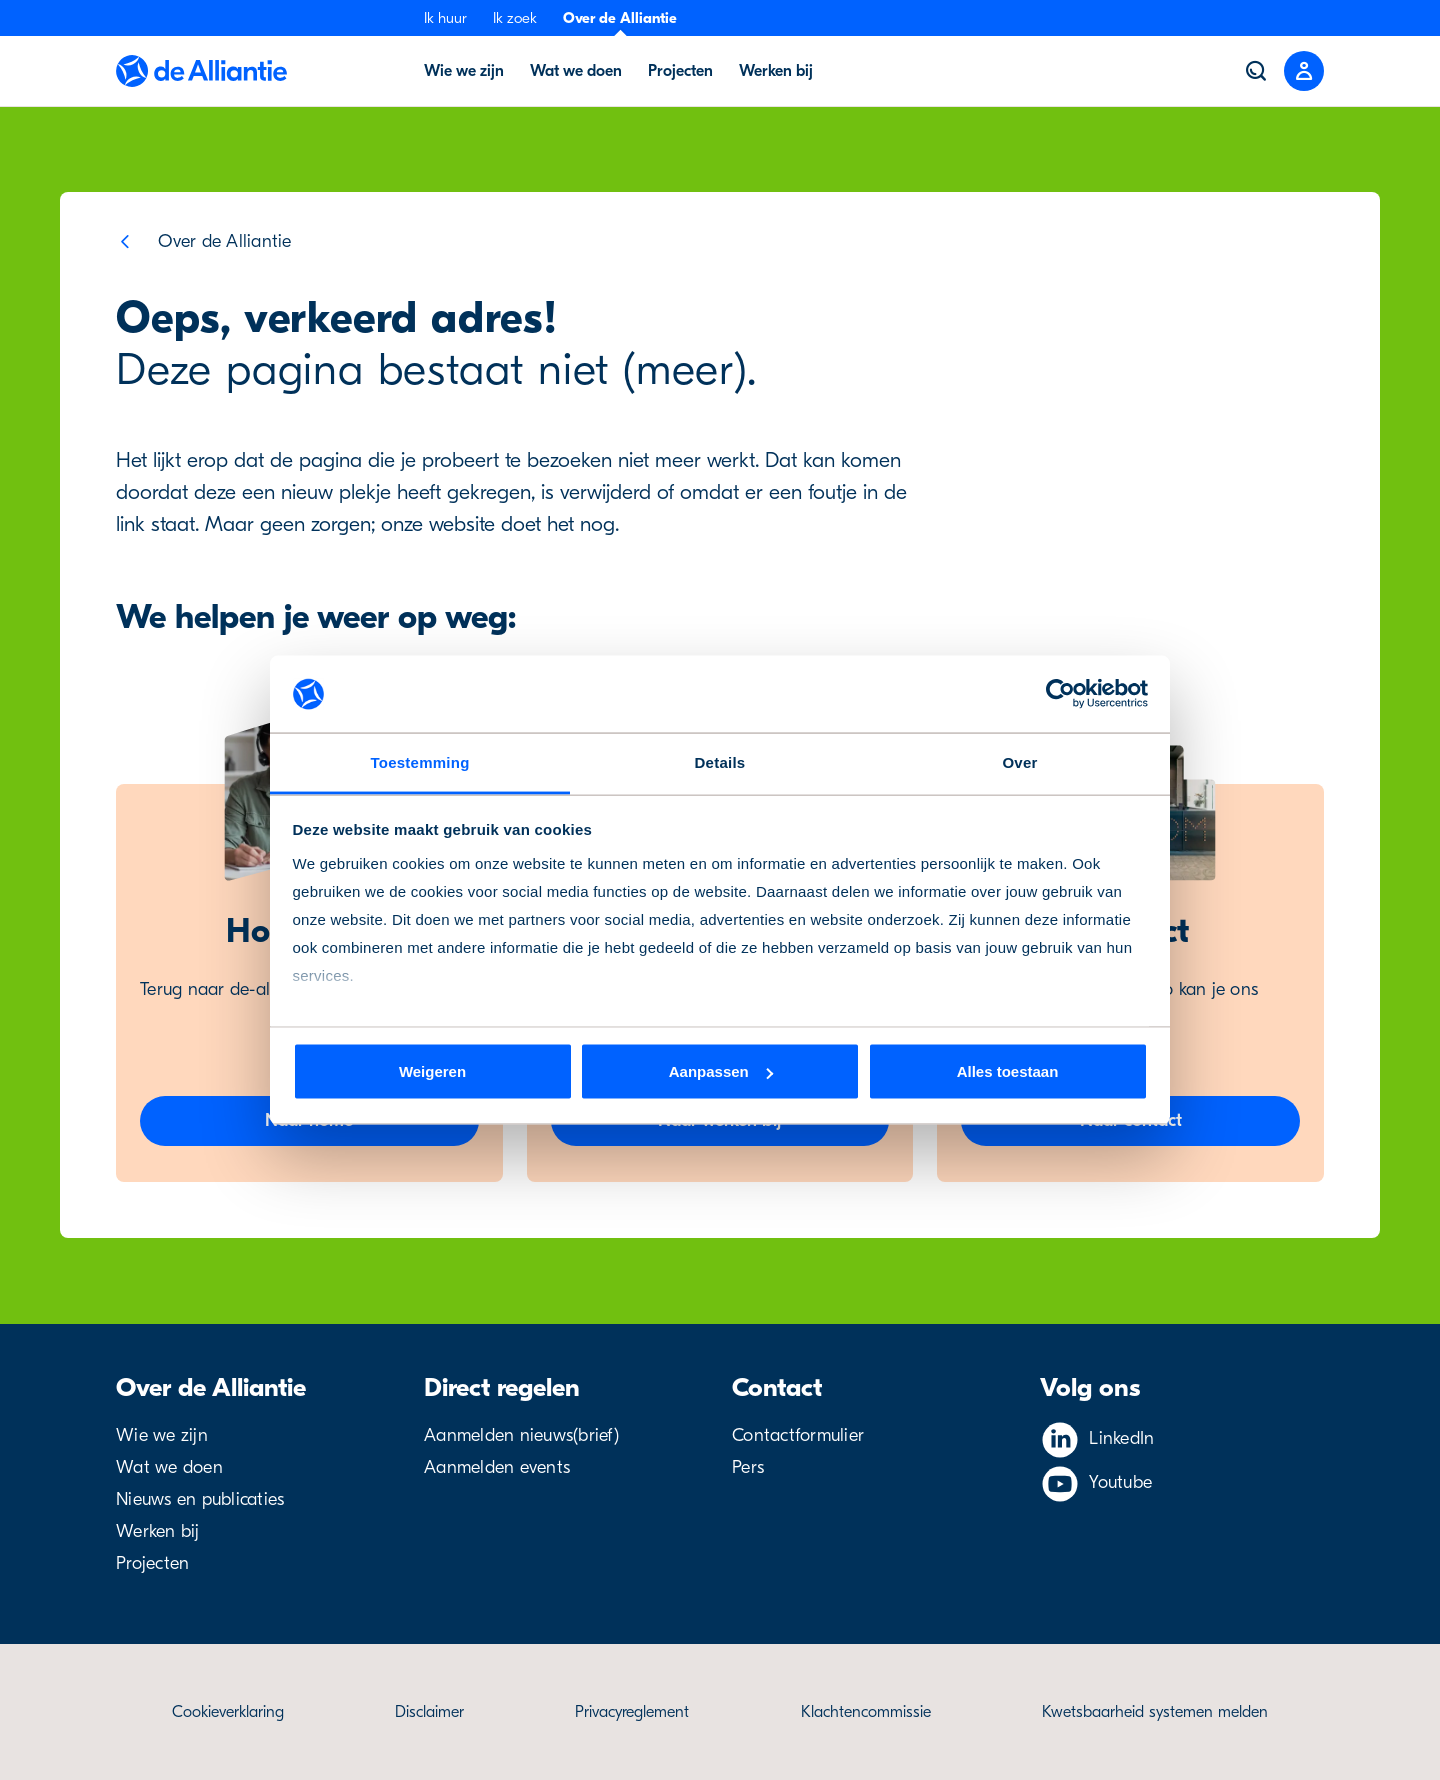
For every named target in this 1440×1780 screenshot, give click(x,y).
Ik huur (445, 18)
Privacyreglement (632, 1712)
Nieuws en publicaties (200, 1499)
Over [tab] (1019, 761)
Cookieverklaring (228, 1712)
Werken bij (158, 1531)
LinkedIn (1121, 1438)
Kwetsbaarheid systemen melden (1155, 1712)
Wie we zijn (162, 1435)
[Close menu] (1304, 71)
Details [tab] (720, 761)
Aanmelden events (497, 1467)
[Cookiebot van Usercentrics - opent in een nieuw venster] (1060, 694)
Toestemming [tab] (419, 761)
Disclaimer (429, 1712)
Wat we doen (169, 1467)
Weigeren (432, 1071)
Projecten (152, 1563)
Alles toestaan (1008, 1071)
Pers (748, 1467)
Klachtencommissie (866, 1712)
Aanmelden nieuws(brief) (521, 1435)
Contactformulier (798, 1435)
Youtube (1120, 1482)
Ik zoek (515, 18)
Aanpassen (721, 1071)
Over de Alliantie (620, 18)
